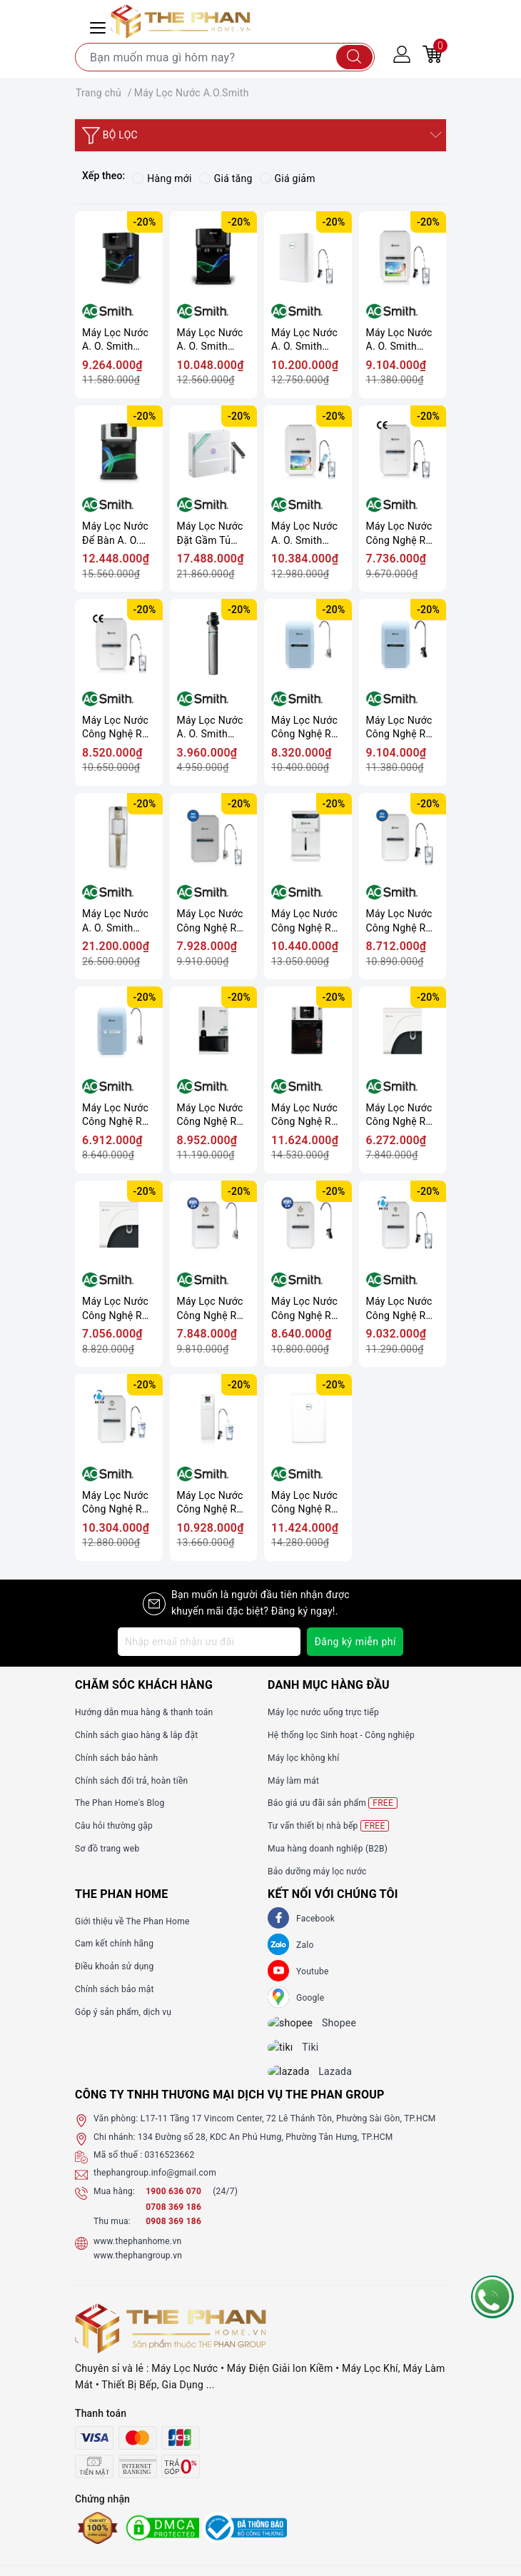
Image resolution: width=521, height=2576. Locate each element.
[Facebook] (278, 1918)
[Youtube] (278, 1970)
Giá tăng (226, 178)
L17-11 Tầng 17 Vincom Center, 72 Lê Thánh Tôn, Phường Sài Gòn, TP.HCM (288, 2131)
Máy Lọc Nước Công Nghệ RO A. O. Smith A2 (399, 727)
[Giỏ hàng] (432, 53)
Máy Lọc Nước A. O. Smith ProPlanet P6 (115, 340)
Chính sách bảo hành (116, 1758)
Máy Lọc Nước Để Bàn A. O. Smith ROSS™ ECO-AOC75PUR (115, 533)
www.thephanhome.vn (137, 2253)
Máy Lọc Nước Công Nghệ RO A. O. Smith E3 (115, 1503)
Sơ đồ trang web (107, 1849)
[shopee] (300, 2025)
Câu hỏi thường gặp (114, 1826)
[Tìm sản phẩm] (225, 57)
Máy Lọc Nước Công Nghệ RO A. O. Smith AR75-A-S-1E (210, 921)
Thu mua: (112, 2234)
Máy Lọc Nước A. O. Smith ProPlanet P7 (210, 340)
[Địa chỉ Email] (209, 1641)
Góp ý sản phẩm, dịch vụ (123, 2012)
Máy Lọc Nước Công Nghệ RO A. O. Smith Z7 (304, 1115)
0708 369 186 (173, 2220)
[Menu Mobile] (100, 26)
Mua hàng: (114, 2203)
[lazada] (299, 2082)
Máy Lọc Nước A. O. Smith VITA (399, 340)
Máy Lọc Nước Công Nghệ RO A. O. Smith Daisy (399, 533)
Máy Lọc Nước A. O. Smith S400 (304, 340)
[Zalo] (278, 1944)
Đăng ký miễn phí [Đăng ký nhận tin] (355, 1641)
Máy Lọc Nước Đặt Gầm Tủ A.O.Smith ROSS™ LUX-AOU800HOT (210, 533)
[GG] (278, 1997)
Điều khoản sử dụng (114, 1966)
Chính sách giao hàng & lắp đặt (136, 1735)
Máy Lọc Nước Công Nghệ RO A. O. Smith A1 (304, 727)
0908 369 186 (173, 2234)
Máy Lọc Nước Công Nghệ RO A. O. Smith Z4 (210, 1115)
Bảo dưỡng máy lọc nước (317, 1872)
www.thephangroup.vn (137, 2268)
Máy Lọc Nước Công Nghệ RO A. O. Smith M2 (116, 1115)
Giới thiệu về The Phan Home (132, 1921)
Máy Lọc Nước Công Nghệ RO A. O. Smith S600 (304, 1503)
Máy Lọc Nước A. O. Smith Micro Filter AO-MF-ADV (212, 727)
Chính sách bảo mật (114, 1989)
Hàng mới (161, 178)
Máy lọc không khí (303, 1758)
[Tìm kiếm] (354, 57)
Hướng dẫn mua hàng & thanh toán (144, 1712)
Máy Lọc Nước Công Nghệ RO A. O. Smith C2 (115, 1308)
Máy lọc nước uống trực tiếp (323, 1712)
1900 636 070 (174, 2203)
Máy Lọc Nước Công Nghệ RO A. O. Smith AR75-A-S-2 (399, 921)
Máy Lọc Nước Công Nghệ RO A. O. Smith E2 (399, 1308)
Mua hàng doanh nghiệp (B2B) (328, 1849)
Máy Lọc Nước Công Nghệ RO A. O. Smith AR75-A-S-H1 (304, 921)
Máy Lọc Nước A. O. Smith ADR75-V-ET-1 (115, 921)
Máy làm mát (293, 1781)
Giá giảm (287, 178)
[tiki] (291, 2054)
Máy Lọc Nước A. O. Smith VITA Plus (304, 533)
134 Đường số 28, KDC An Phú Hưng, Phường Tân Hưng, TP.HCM (265, 2149)
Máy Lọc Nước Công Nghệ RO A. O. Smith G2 (304, 1308)
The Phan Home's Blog (119, 1803)
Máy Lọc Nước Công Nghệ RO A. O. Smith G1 (210, 1308)
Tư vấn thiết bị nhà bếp (328, 1826)
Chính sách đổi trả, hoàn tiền (131, 1781)
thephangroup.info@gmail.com (154, 2186)
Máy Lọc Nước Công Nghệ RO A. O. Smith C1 (399, 1115)
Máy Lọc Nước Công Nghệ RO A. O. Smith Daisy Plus (115, 727)
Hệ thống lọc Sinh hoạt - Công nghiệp (341, 1735)
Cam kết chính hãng (114, 1944)
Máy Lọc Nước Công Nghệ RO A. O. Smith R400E (210, 1503)
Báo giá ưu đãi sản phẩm (333, 1803)
